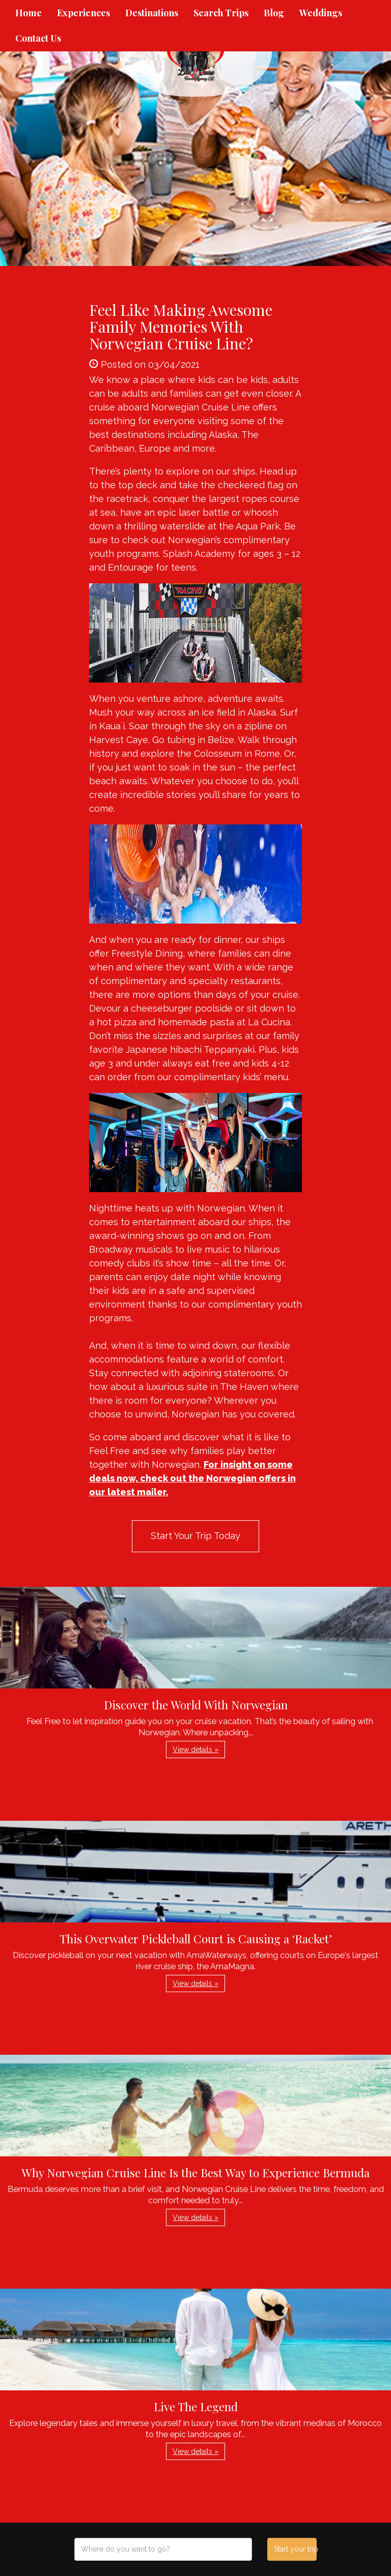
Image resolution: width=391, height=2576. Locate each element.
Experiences (83, 13)
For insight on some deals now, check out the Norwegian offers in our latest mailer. (192, 1478)
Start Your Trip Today (195, 1535)
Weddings (320, 13)
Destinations (151, 13)
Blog (274, 13)
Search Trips (220, 13)
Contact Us (38, 38)
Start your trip (295, 2549)
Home (28, 13)
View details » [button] (195, 1749)
